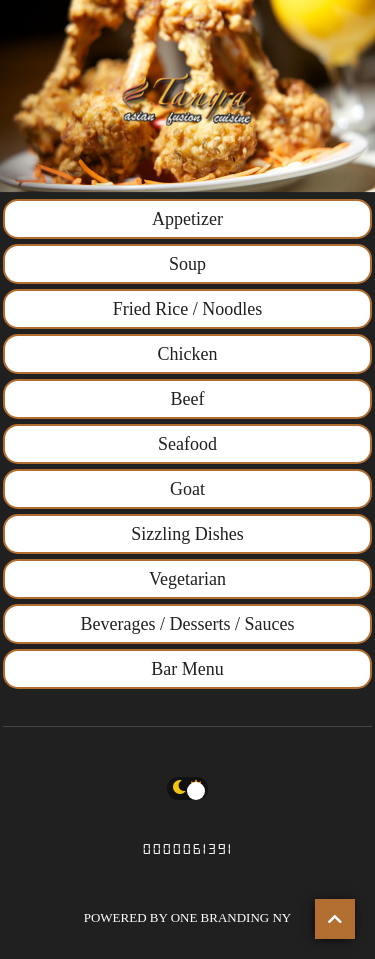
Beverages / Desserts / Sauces (188, 624)
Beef (188, 399)
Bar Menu (187, 669)
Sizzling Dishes (187, 534)
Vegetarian (187, 579)
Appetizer (187, 219)
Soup (187, 264)
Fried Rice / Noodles (187, 309)
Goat (187, 489)
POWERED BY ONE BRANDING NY (188, 917)
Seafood (187, 444)
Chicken (188, 354)
